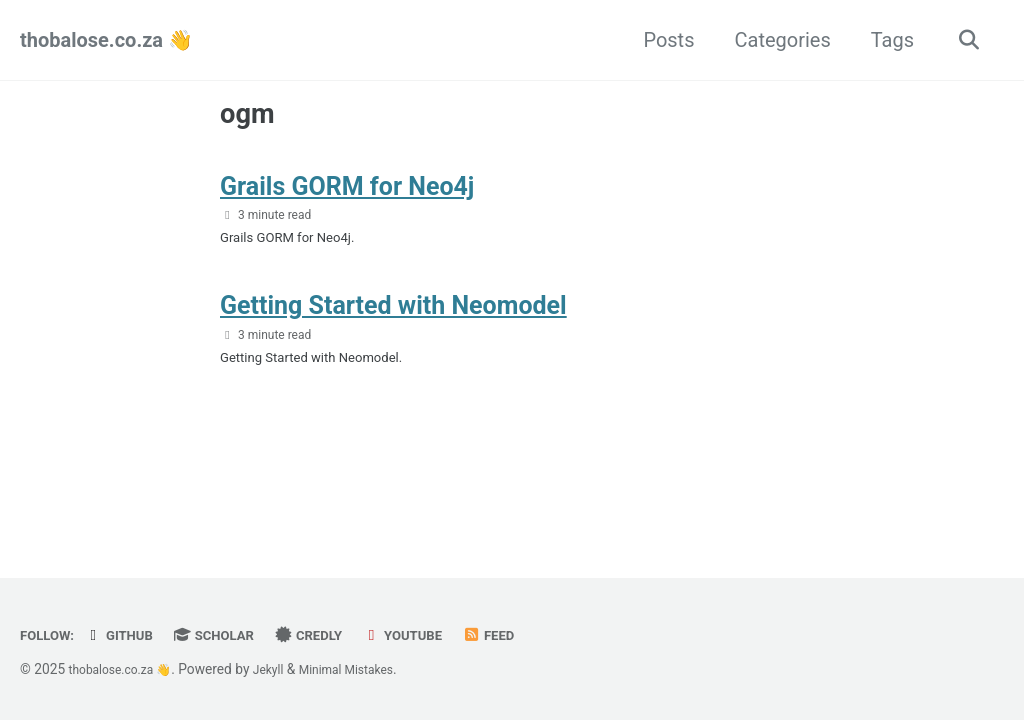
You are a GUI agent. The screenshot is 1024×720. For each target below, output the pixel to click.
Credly (337, 635)
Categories (775, 40)
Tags (885, 40)
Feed (531, 635)
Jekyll (285, 669)
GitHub (130, 635)
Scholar (233, 635)
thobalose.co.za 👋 (106, 40)
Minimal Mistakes (372, 669)
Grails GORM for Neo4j (347, 196)
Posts (661, 40)
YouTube (438, 635)
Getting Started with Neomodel (393, 326)
